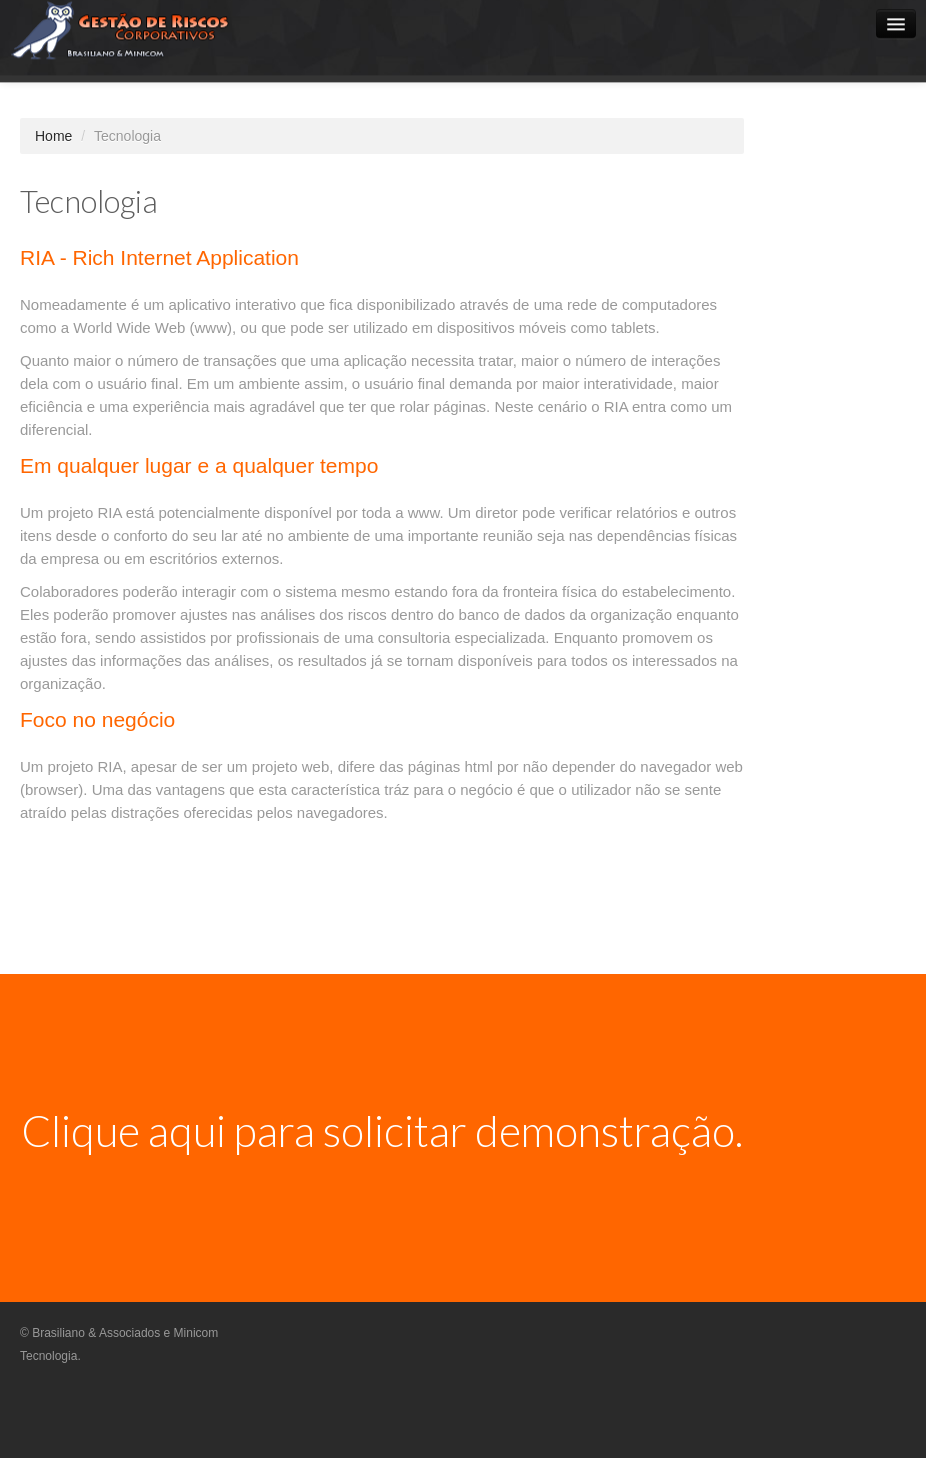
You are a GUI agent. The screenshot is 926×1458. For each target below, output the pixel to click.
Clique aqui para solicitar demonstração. (382, 1130)
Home (53, 136)
